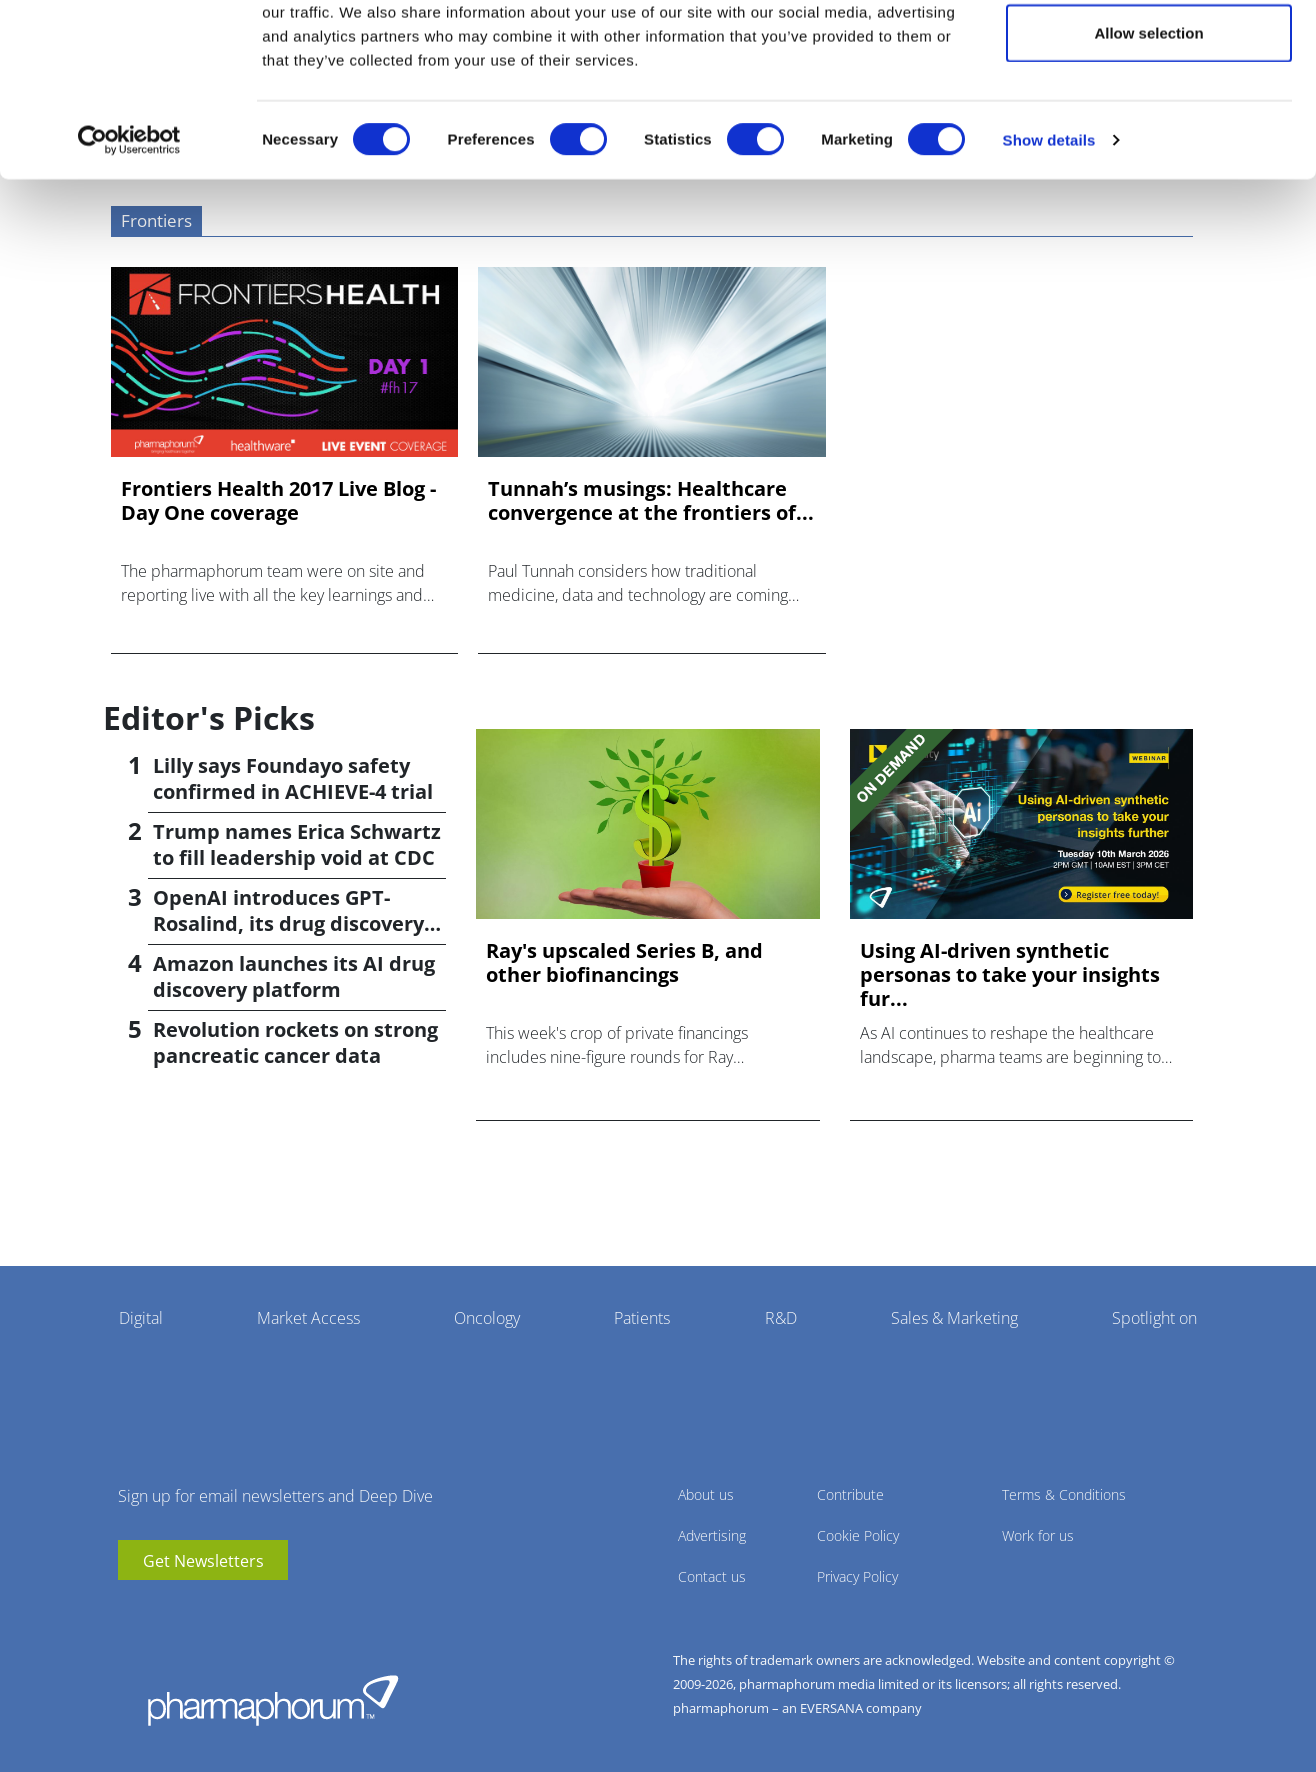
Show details (1049, 225)
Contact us (712, 1576)
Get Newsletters (203, 1561)
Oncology (487, 1318)
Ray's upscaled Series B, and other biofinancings (624, 963)
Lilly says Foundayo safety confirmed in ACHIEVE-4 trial (293, 778)
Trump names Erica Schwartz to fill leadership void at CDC (297, 844)
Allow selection (1148, 118)
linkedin (163, 1610)
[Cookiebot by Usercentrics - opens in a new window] (129, 226)
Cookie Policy (858, 1535)
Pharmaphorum (273, 1700)
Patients (642, 1318)
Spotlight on (1154, 1318)
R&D (781, 1318)
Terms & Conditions (1064, 1494)
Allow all (1149, 52)
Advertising (712, 1535)
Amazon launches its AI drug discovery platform (294, 976)
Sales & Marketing (954, 1318)
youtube (133, 1610)
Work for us (1038, 1535)
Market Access (308, 1318)
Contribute (850, 1494)
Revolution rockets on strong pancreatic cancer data (295, 1042)
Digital (141, 1318)
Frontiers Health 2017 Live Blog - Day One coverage (278, 501)
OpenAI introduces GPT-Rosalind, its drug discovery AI (288, 923)
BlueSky (193, 1610)
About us (706, 1494)
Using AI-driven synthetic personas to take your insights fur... (1010, 975)
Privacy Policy (857, 1576)
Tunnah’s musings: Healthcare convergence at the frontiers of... (651, 501)
